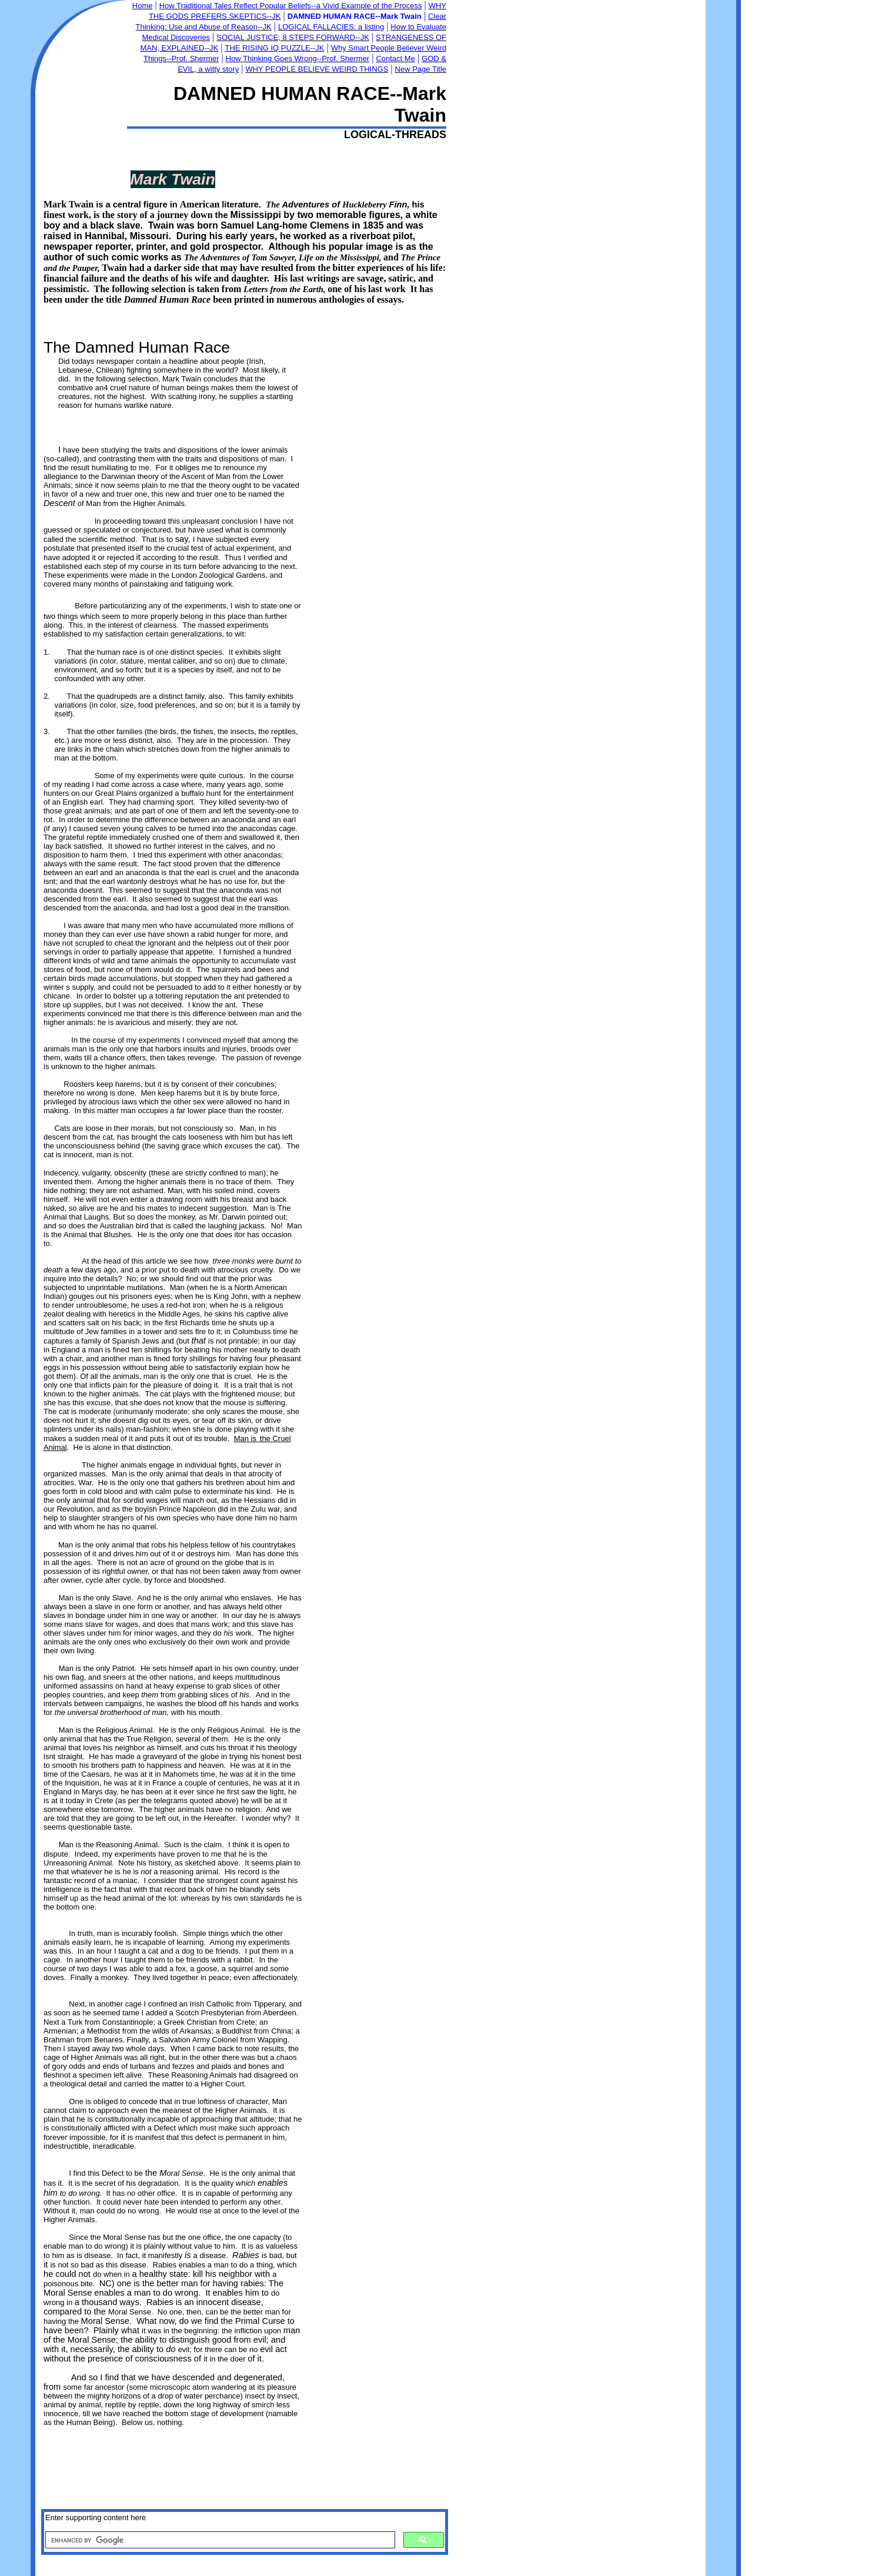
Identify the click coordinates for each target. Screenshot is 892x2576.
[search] (219, 2540)
